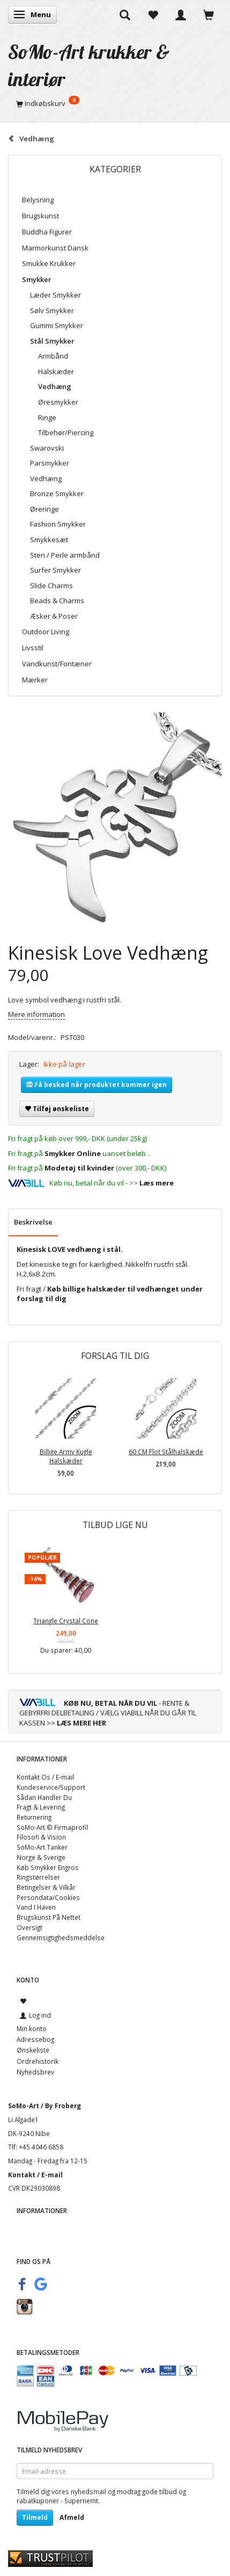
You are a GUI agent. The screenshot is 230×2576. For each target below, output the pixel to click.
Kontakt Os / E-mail (45, 1777)
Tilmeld (35, 2517)
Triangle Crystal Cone (65, 1620)
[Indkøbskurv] (115, 103)
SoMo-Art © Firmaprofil (52, 1827)
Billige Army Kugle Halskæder (66, 1456)
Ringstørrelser (38, 1877)
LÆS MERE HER (81, 1723)
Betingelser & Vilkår (46, 1887)
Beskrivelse (33, 1222)
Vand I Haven (36, 1907)
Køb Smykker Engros (48, 1867)
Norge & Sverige (41, 1857)
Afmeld (72, 2517)
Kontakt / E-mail (35, 2174)
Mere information (36, 1014)
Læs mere (156, 1183)
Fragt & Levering (41, 1807)
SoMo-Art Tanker (42, 1847)
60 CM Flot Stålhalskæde (166, 1451)
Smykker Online (72, 1153)
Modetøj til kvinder (79, 1168)
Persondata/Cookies (48, 1897)
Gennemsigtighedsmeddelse (61, 1937)
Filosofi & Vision (41, 1837)
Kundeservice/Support (51, 1787)
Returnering (34, 1817)
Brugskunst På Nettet (48, 1917)
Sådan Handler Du (44, 1797)
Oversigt (29, 1927)
